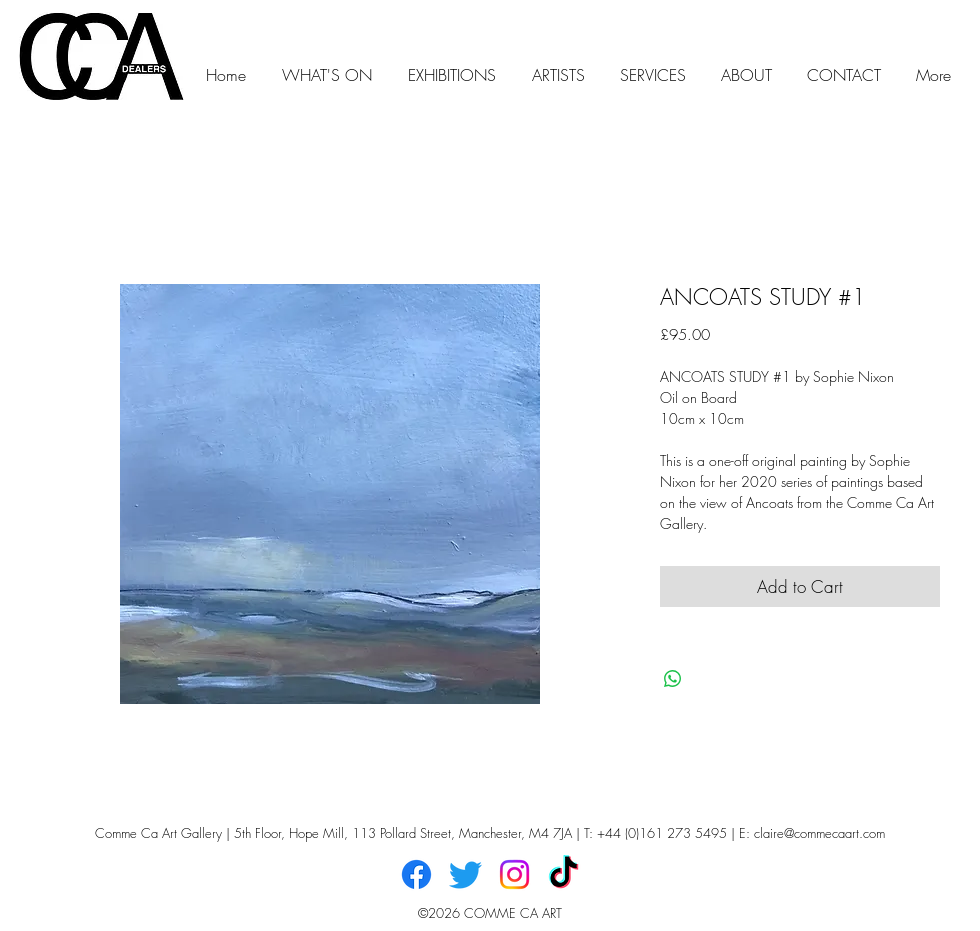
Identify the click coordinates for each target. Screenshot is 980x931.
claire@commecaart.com (819, 833)
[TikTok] (563, 874)
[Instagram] (514, 874)
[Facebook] (416, 874)
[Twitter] (465, 874)
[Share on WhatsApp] (673, 679)
